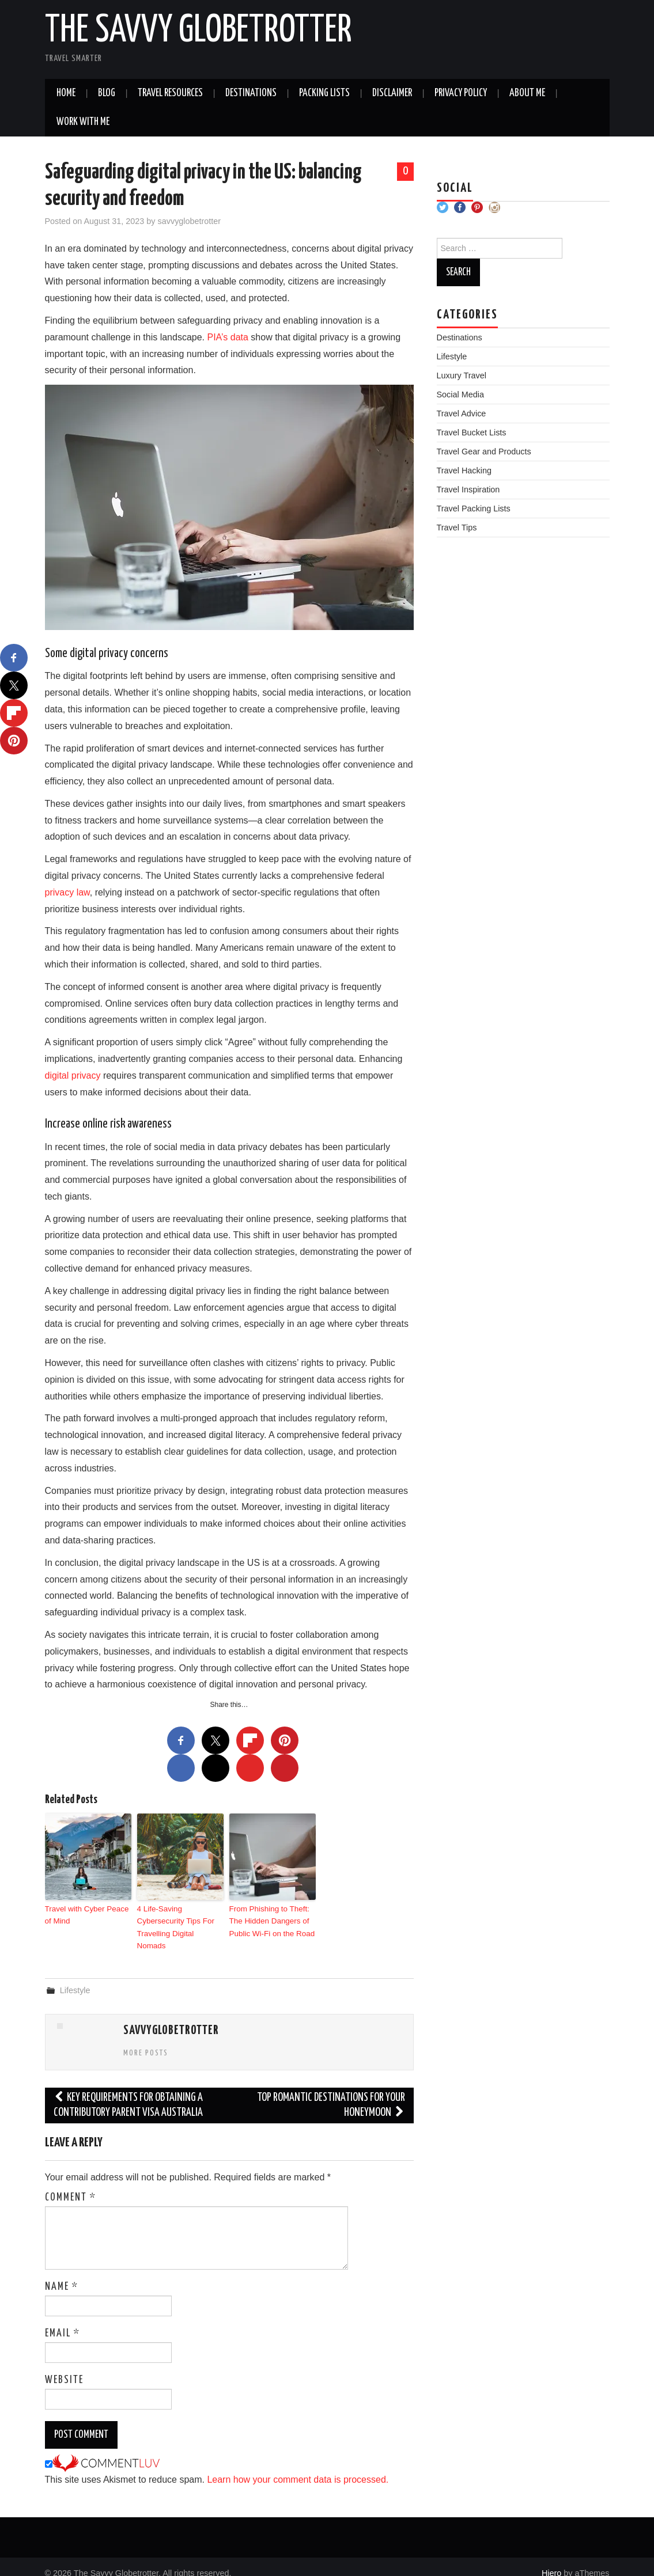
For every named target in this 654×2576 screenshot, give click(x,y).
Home (65, 93)
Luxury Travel (461, 375)
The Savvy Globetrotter (198, 31)
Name (61, 2273)
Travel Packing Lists (474, 508)
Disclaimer (392, 93)
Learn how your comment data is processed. (297, 2466)
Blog (106, 93)
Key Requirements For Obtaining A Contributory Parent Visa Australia (128, 2092)
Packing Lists (324, 93)
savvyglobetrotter (189, 221)
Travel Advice (461, 413)
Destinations (251, 93)
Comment (70, 2184)
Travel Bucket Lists (471, 432)
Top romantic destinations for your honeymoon (331, 2092)
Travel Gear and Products (484, 451)
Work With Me (82, 122)
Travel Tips (457, 527)
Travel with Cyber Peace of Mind (85, 1914)
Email (62, 2320)
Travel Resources (170, 93)
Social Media (460, 394)
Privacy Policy (460, 93)
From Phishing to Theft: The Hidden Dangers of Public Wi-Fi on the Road (270, 1920)
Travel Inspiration (468, 489)
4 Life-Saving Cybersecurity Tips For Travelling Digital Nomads (179, 1920)
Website (64, 2366)
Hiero (551, 2559)
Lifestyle (75, 1976)
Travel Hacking (464, 470)
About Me (527, 93)
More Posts (145, 2040)
